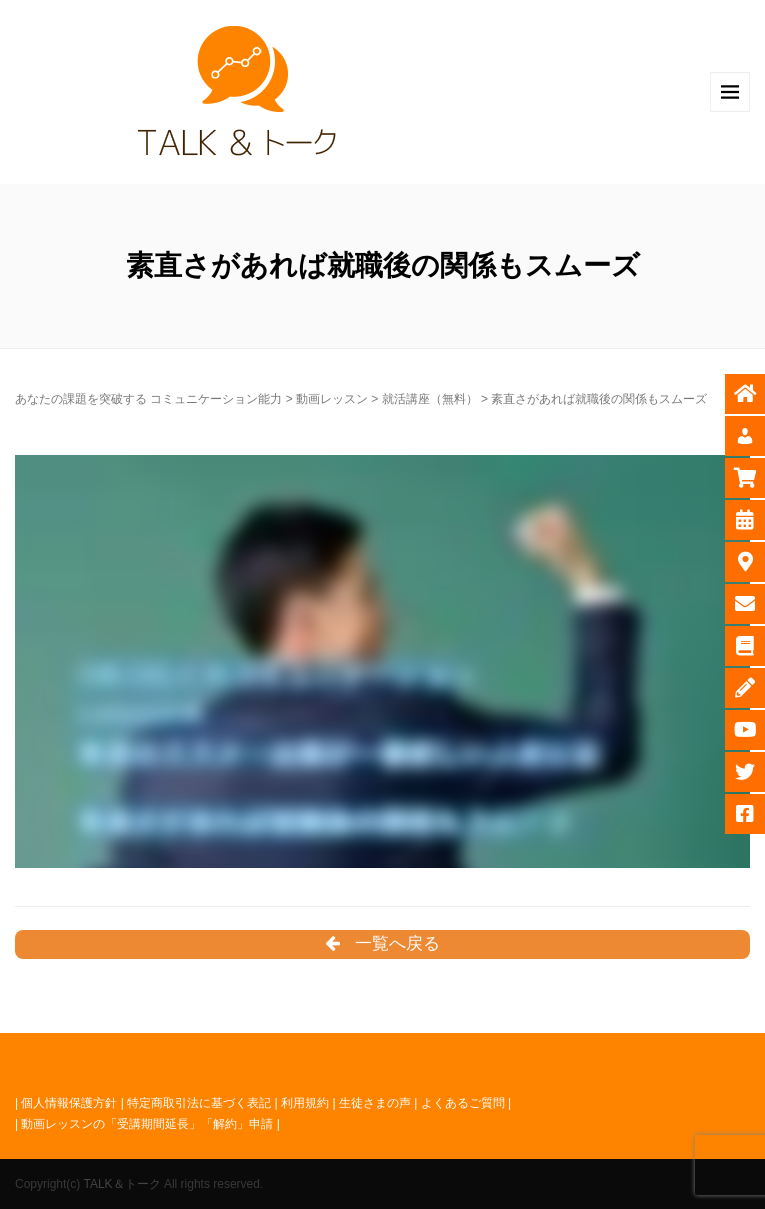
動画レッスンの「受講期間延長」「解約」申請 (147, 1124)
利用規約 (305, 1103)
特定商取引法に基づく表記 (199, 1103)
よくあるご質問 (463, 1103)
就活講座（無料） (430, 399)
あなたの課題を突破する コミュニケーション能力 (148, 399)
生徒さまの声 (375, 1103)
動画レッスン (332, 399)
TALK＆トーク (121, 1184)
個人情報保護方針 (69, 1103)
